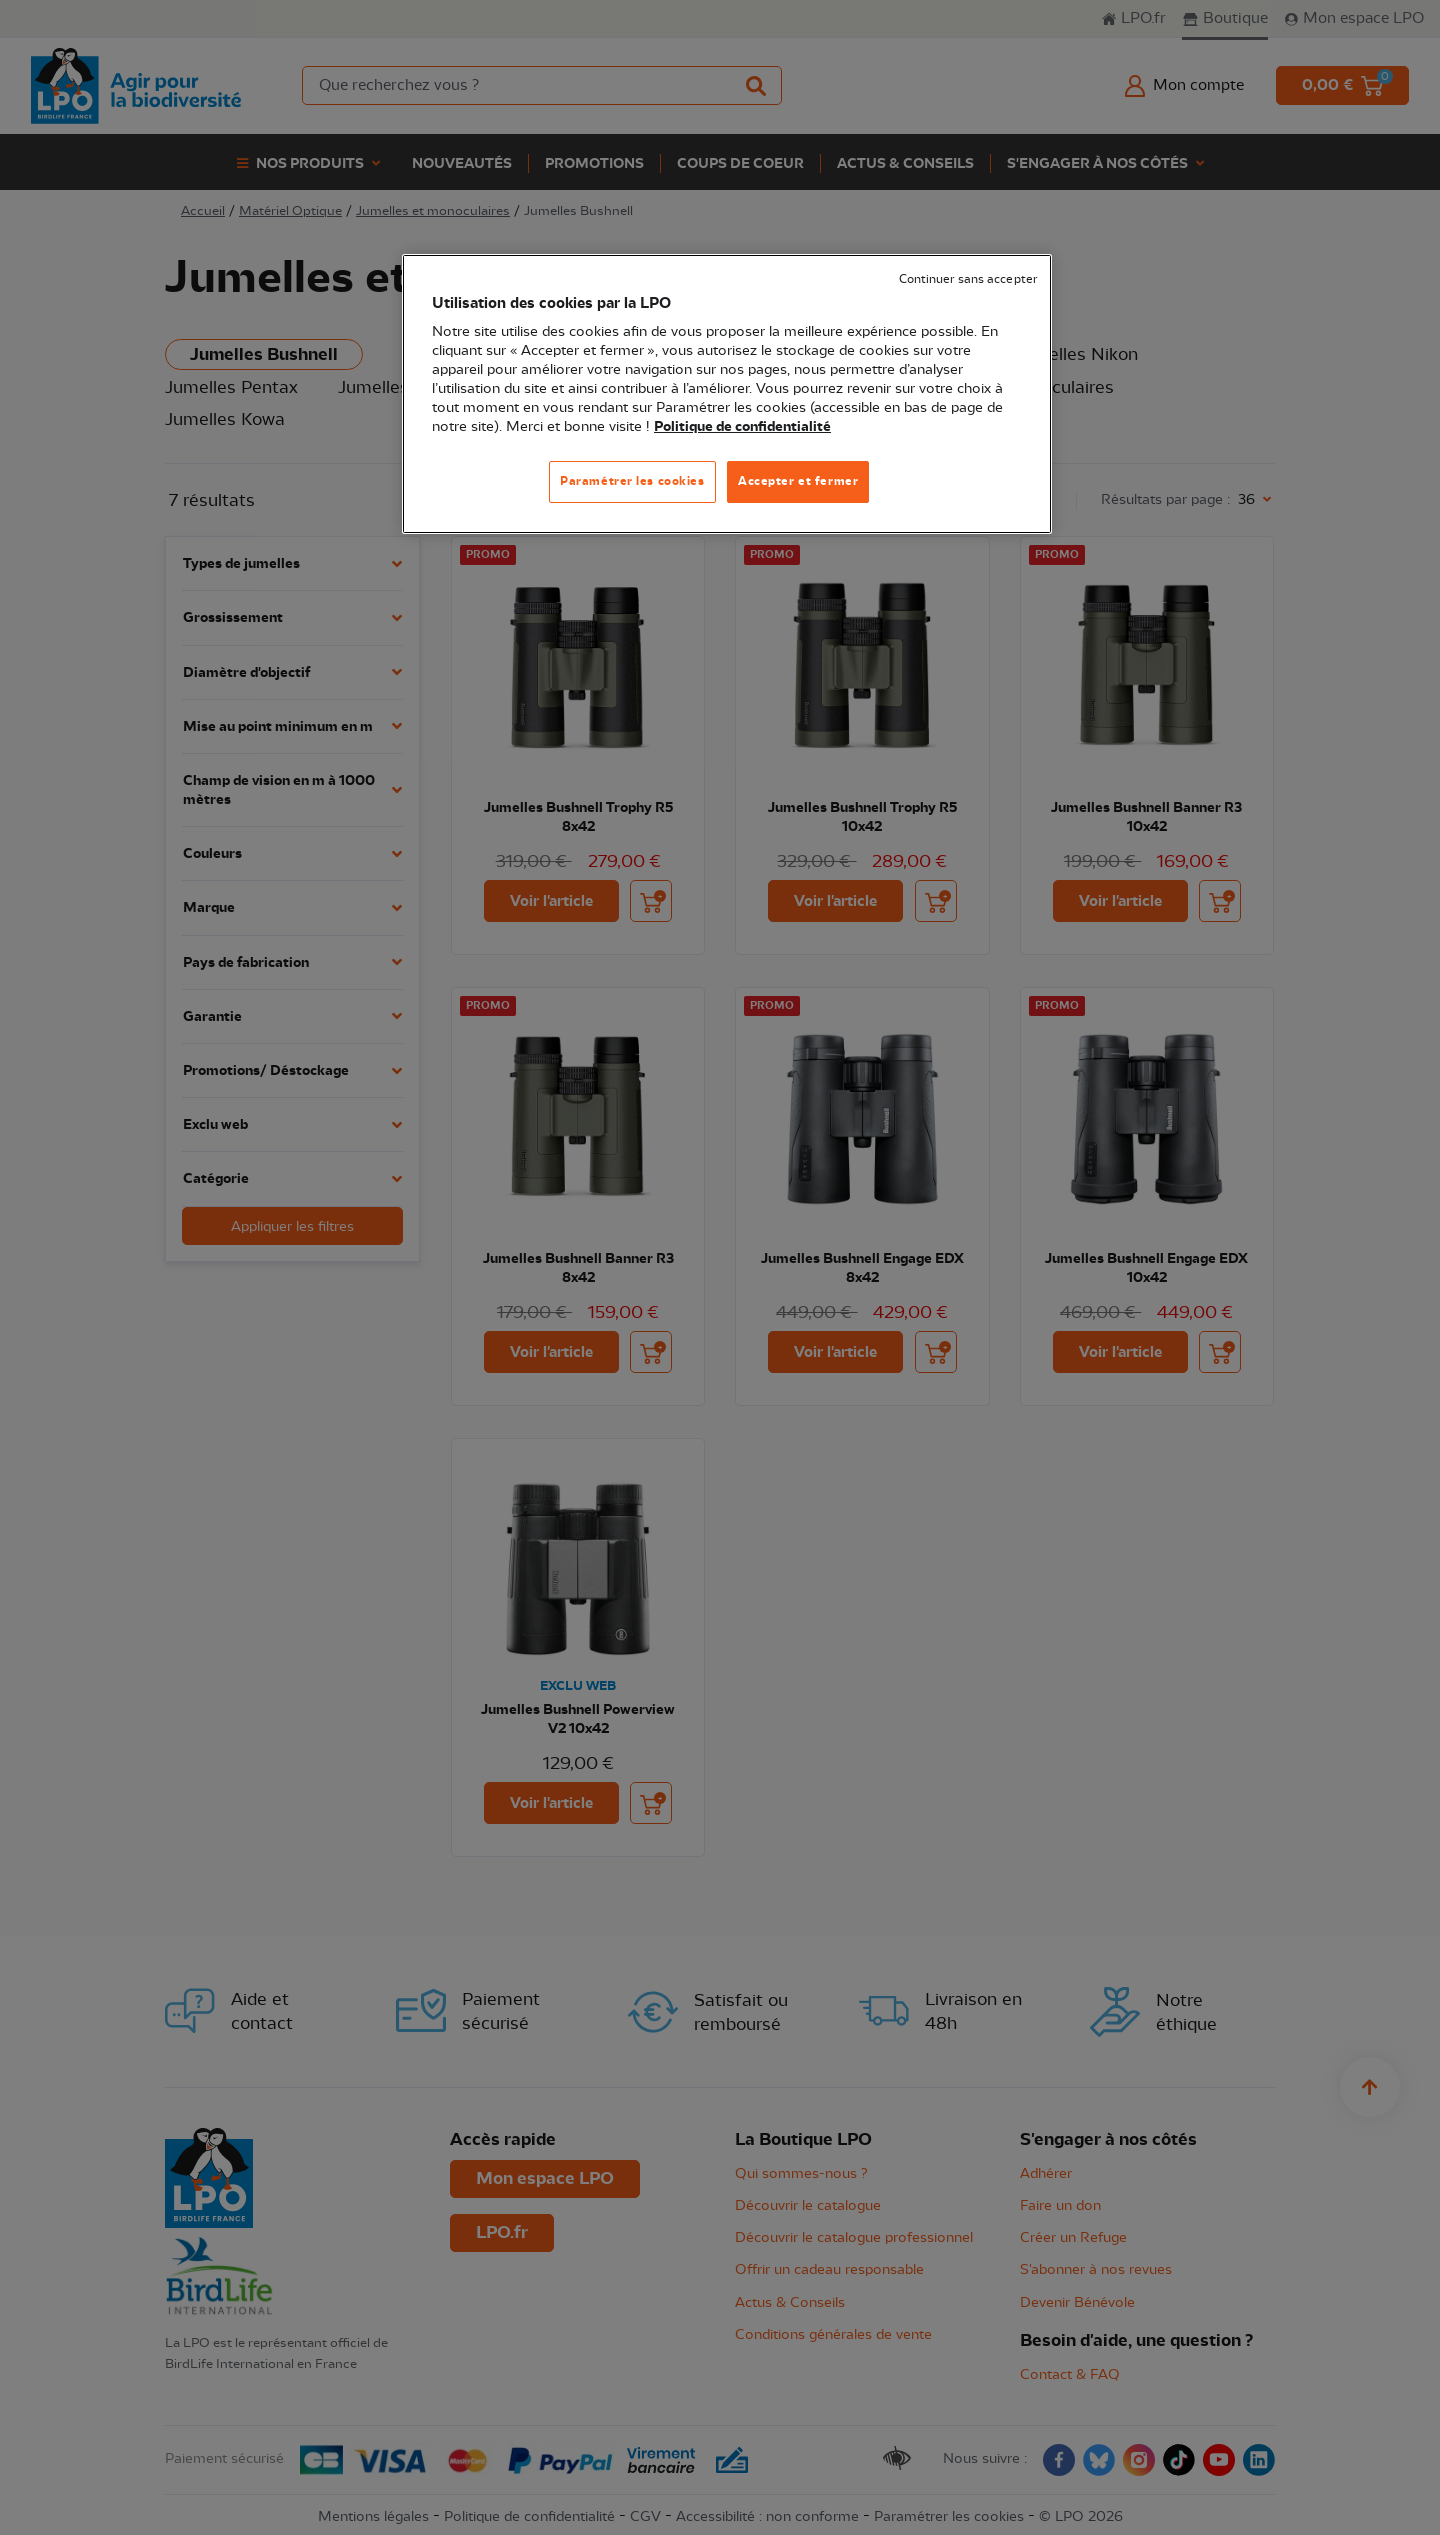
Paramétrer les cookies (632, 481)
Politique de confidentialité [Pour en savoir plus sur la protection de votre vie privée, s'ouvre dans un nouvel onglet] (742, 427)
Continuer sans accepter (968, 279)
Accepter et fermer (798, 481)
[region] (727, 394)
